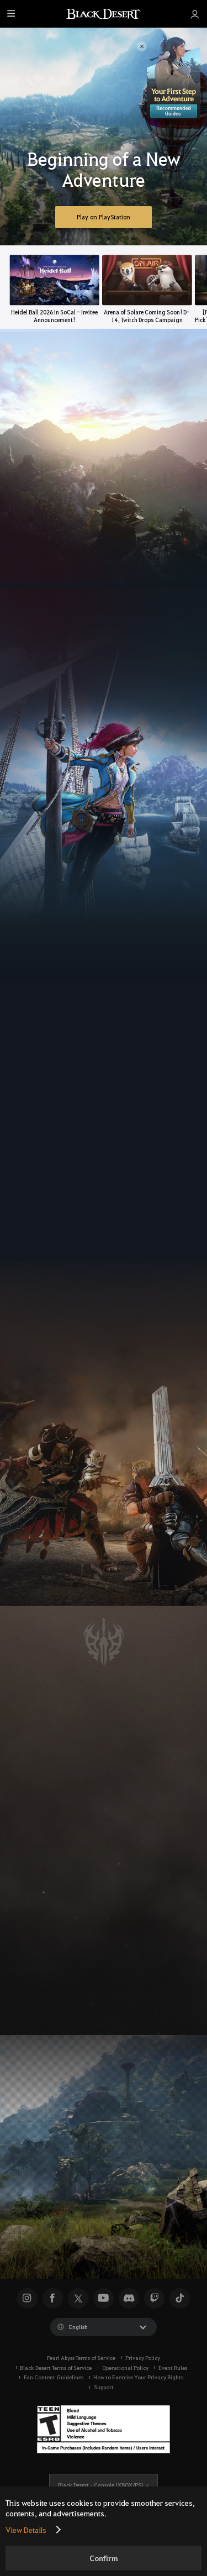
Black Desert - (100, 2484)
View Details (26, 2530)
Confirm (103, 2558)
